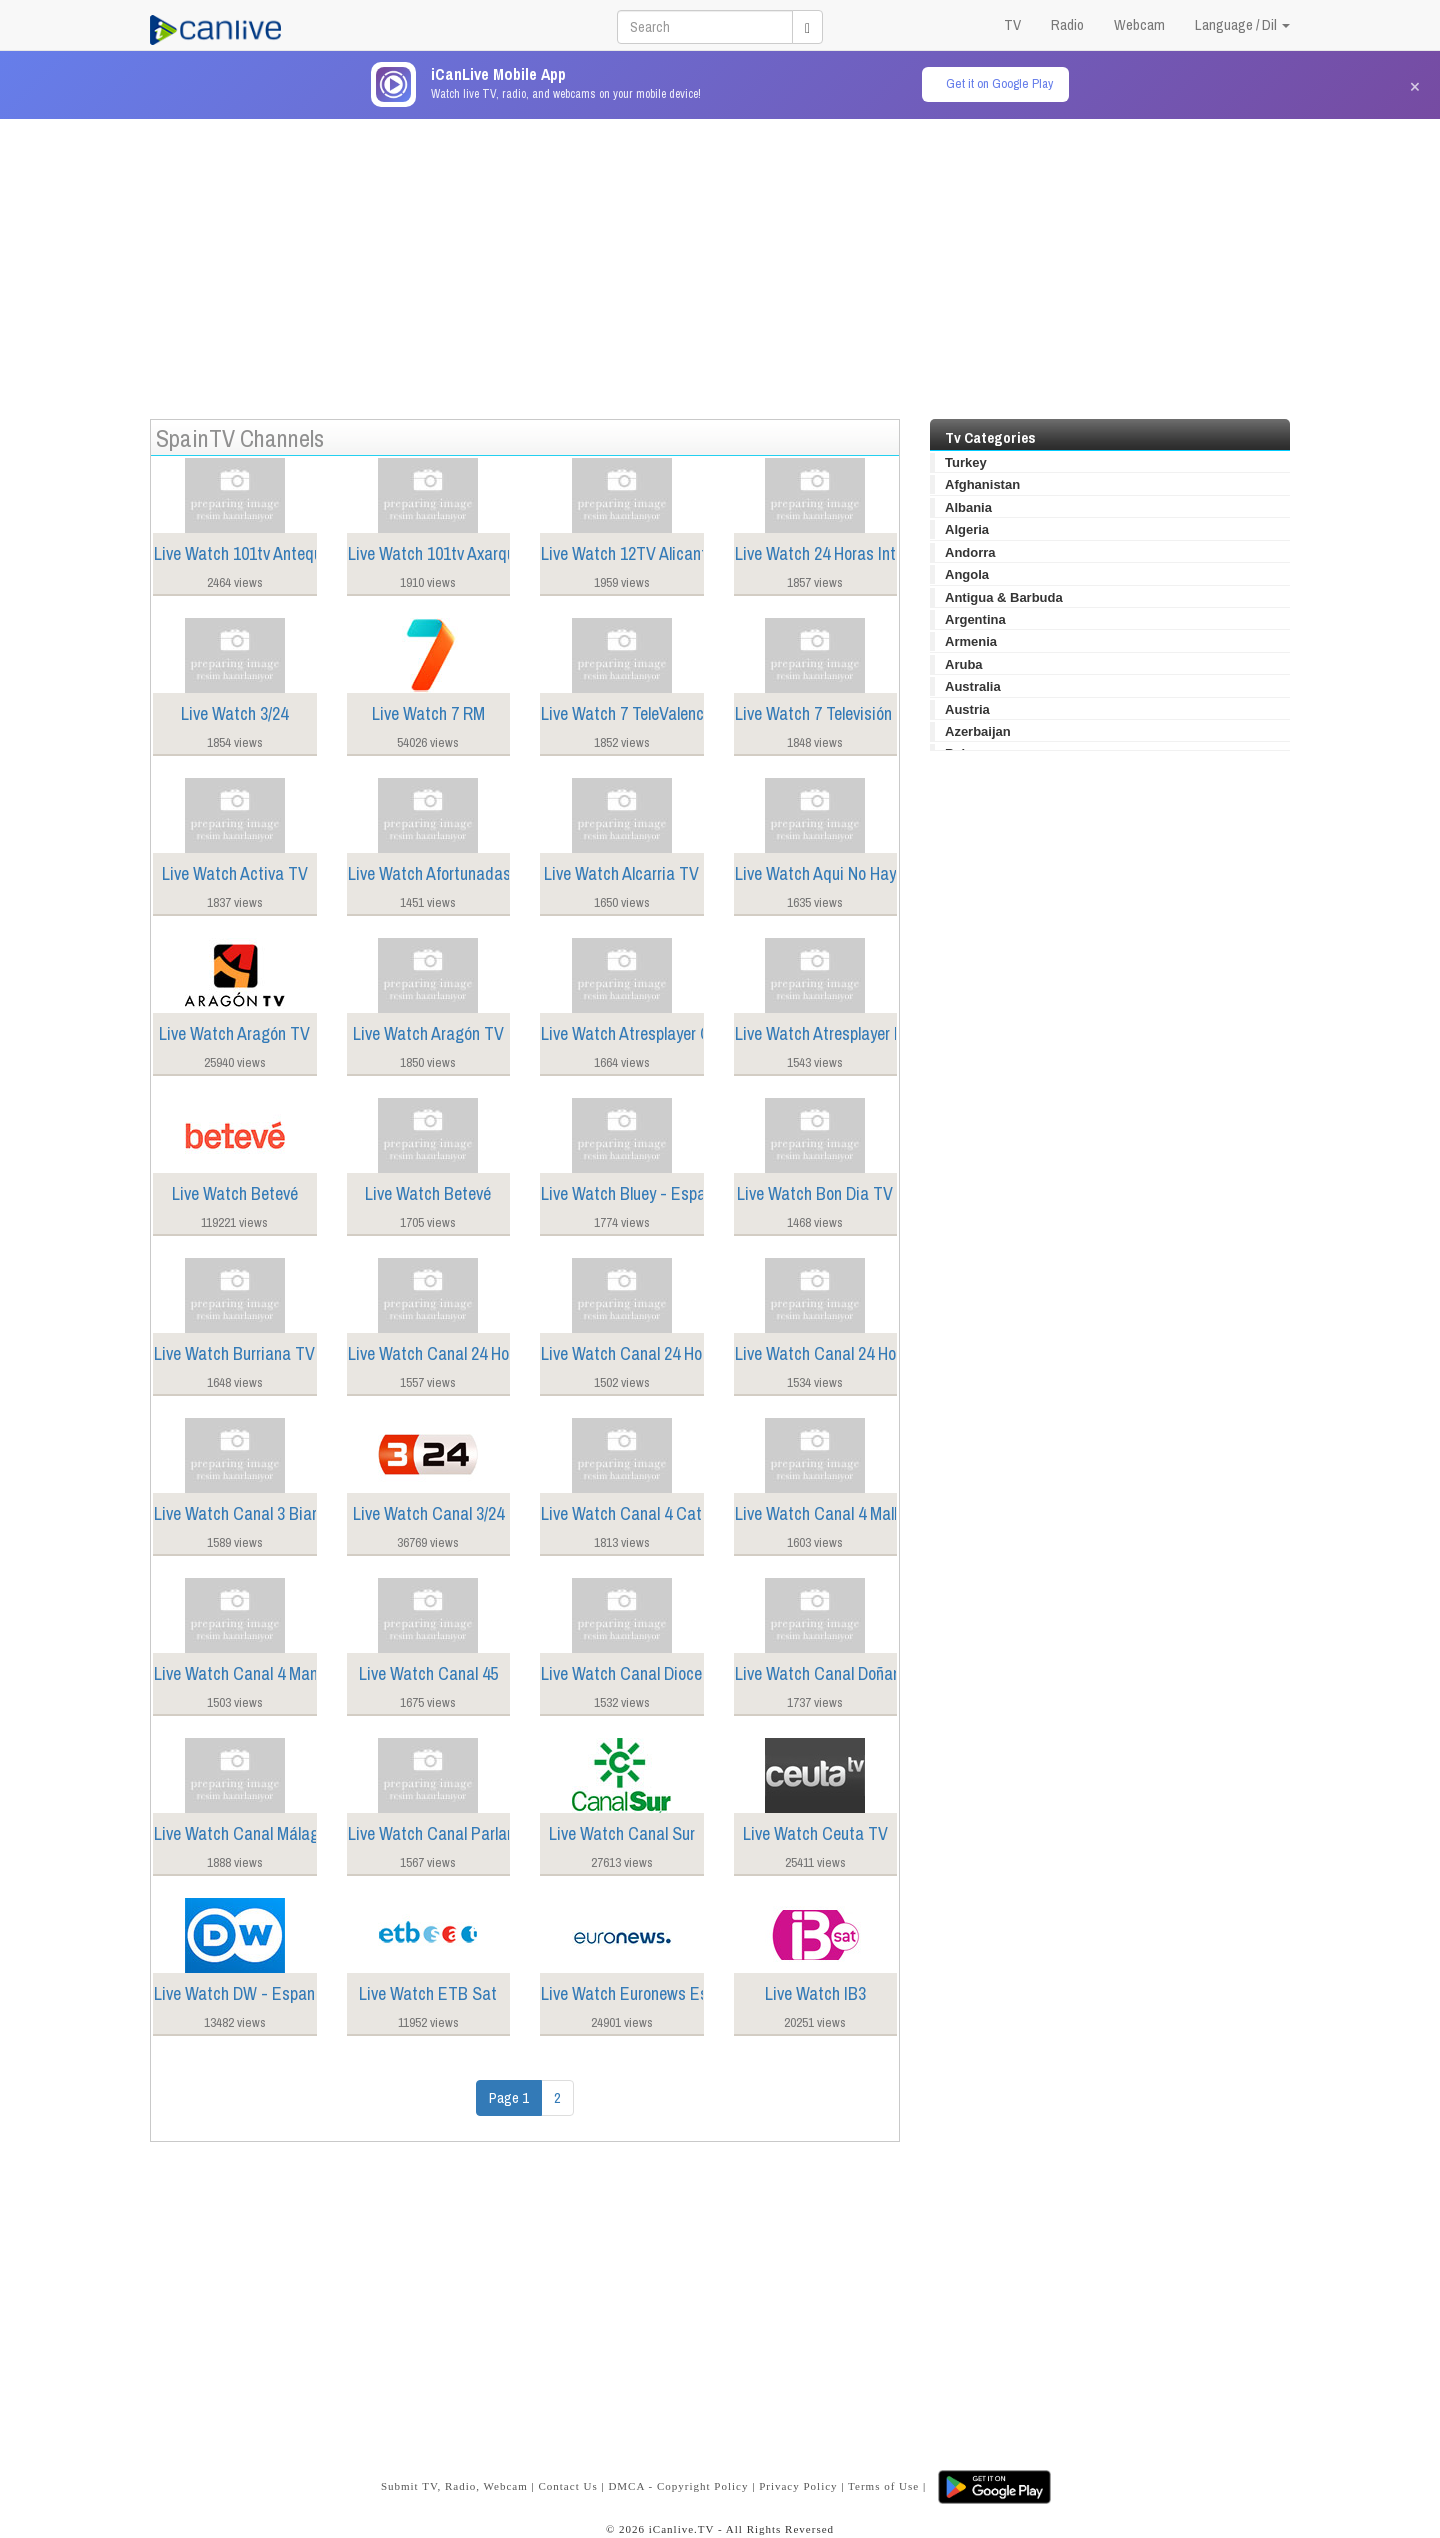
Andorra (970, 552)
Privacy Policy (798, 2486)
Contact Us (567, 2486)
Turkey (966, 462)
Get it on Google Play (999, 83)
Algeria (967, 529)
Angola (967, 574)
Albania (968, 507)
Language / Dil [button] (1242, 24)
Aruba (964, 664)
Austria (967, 709)
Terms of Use (883, 2486)
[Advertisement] (720, 259)
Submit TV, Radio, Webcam (454, 2486)
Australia (973, 686)
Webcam (1139, 24)
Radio (1067, 24)
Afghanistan (982, 484)
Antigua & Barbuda (1004, 597)
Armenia (971, 641)
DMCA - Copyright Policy (678, 2486)
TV (1012, 24)
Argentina (975, 619)
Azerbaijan (978, 731)
